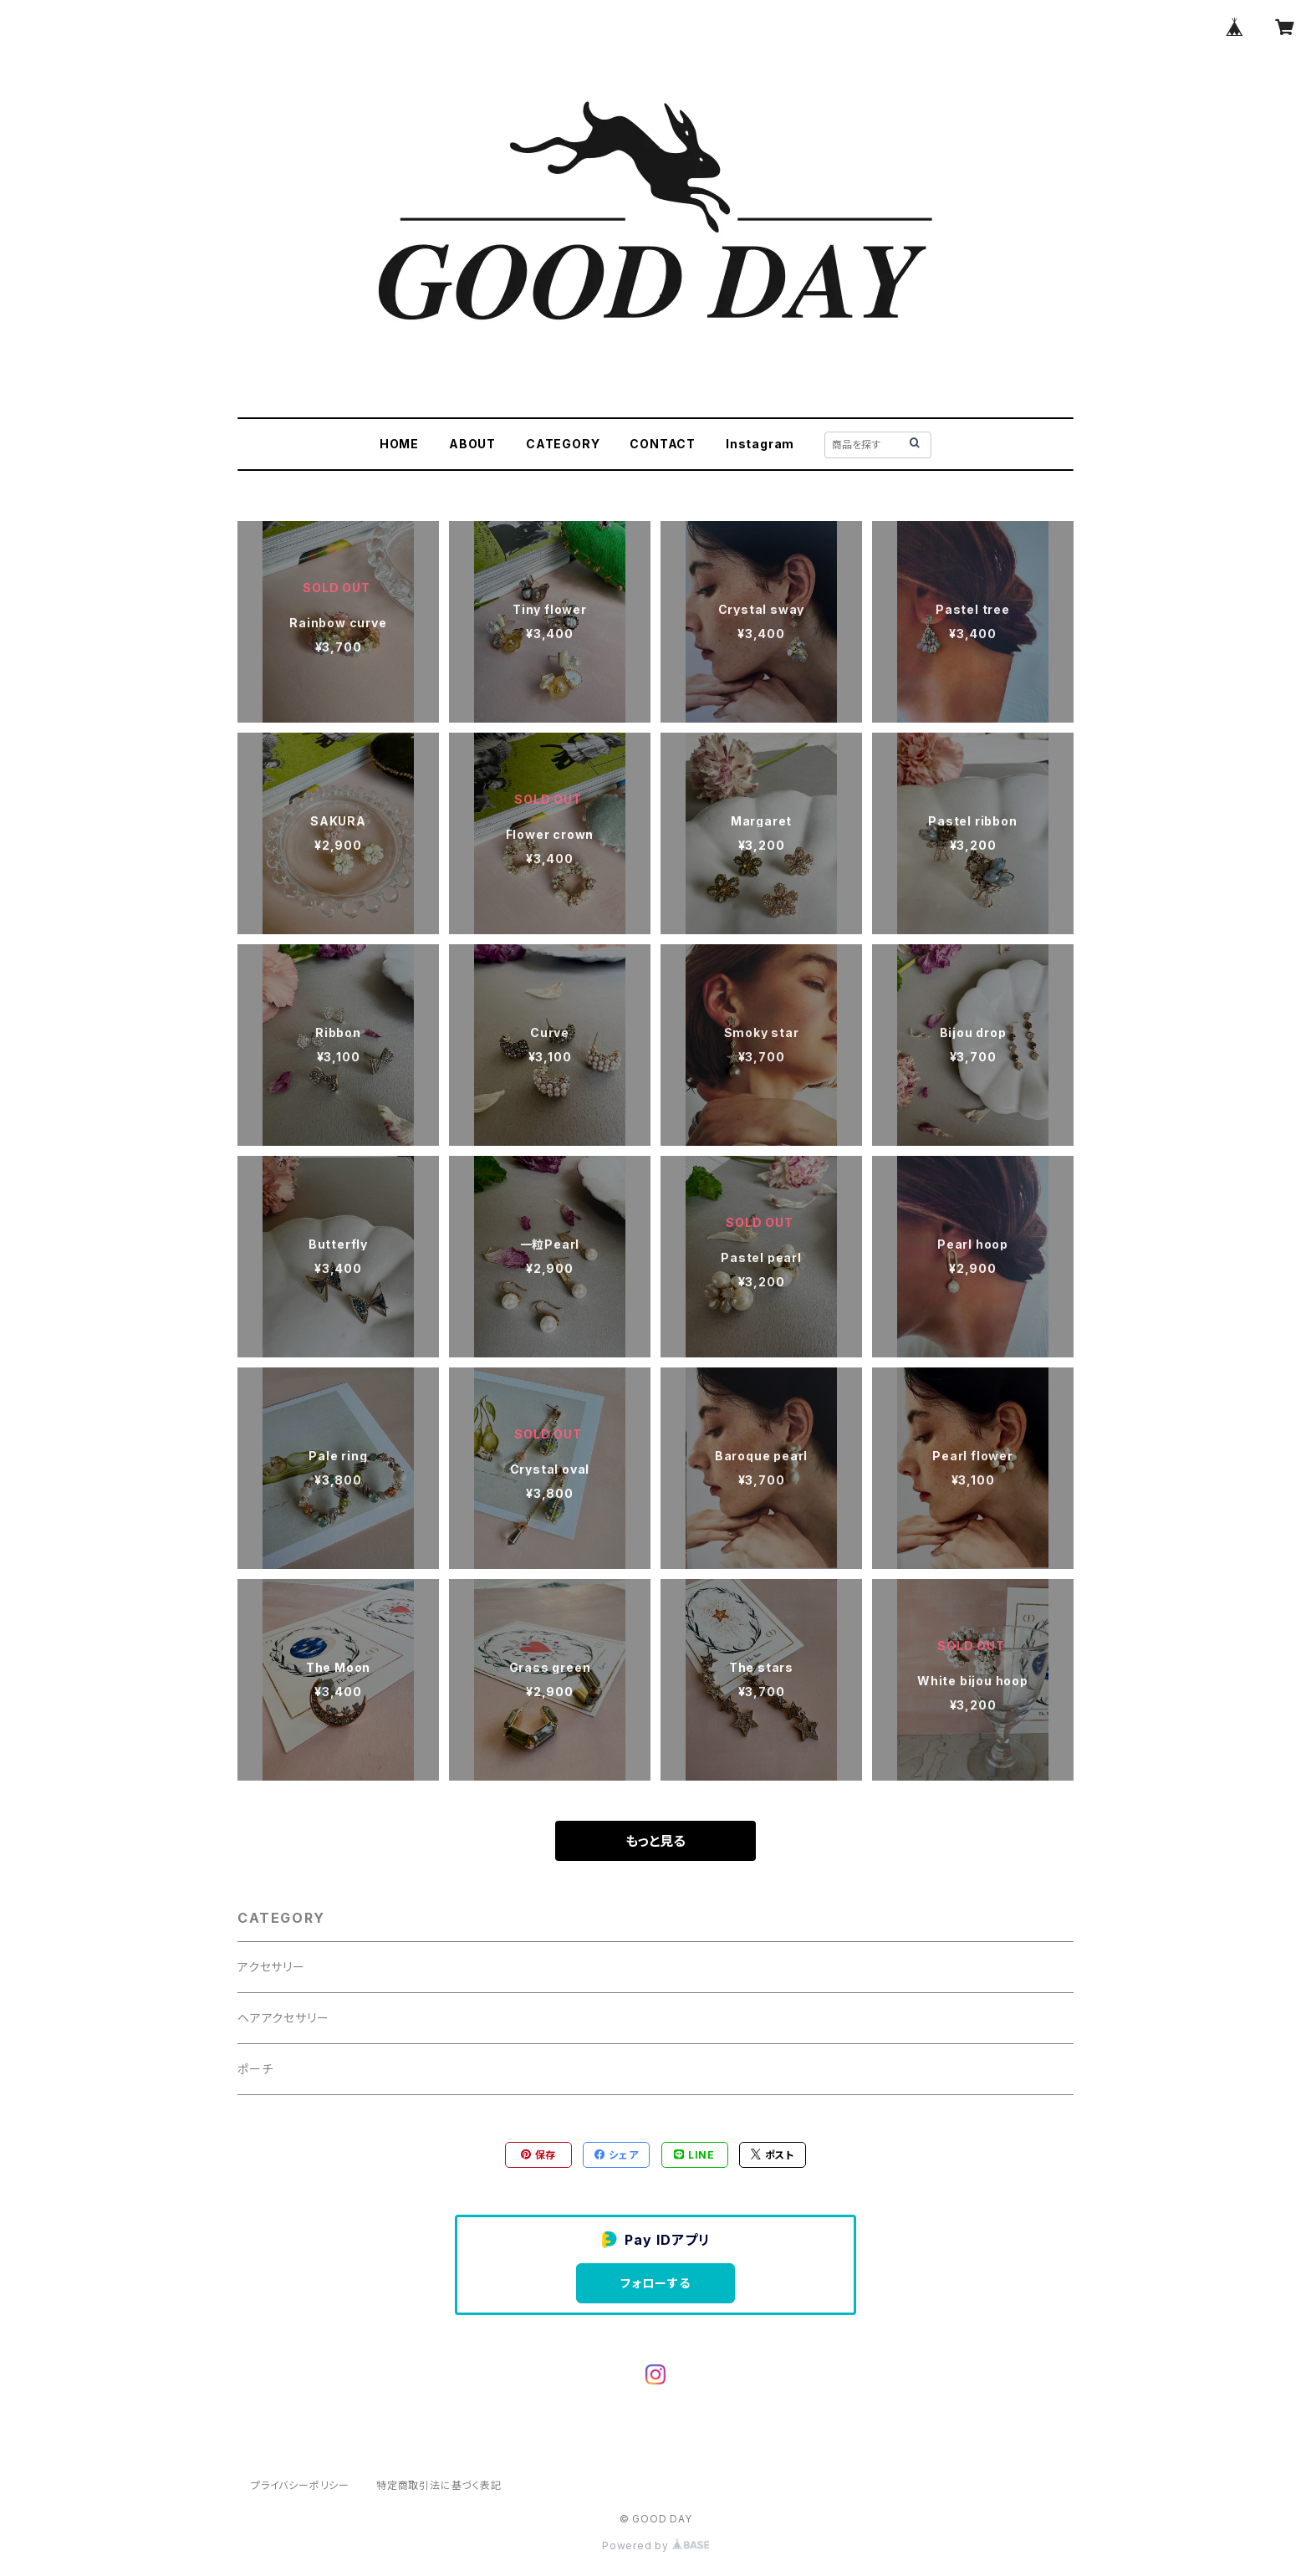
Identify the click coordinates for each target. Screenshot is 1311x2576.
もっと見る (655, 1840)
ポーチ (255, 2069)
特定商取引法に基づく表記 (439, 2485)
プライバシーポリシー (300, 2485)
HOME (399, 444)
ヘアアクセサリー (283, 2018)
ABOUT (472, 444)
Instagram (760, 444)
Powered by (655, 2545)
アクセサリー (271, 1967)
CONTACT (663, 444)
